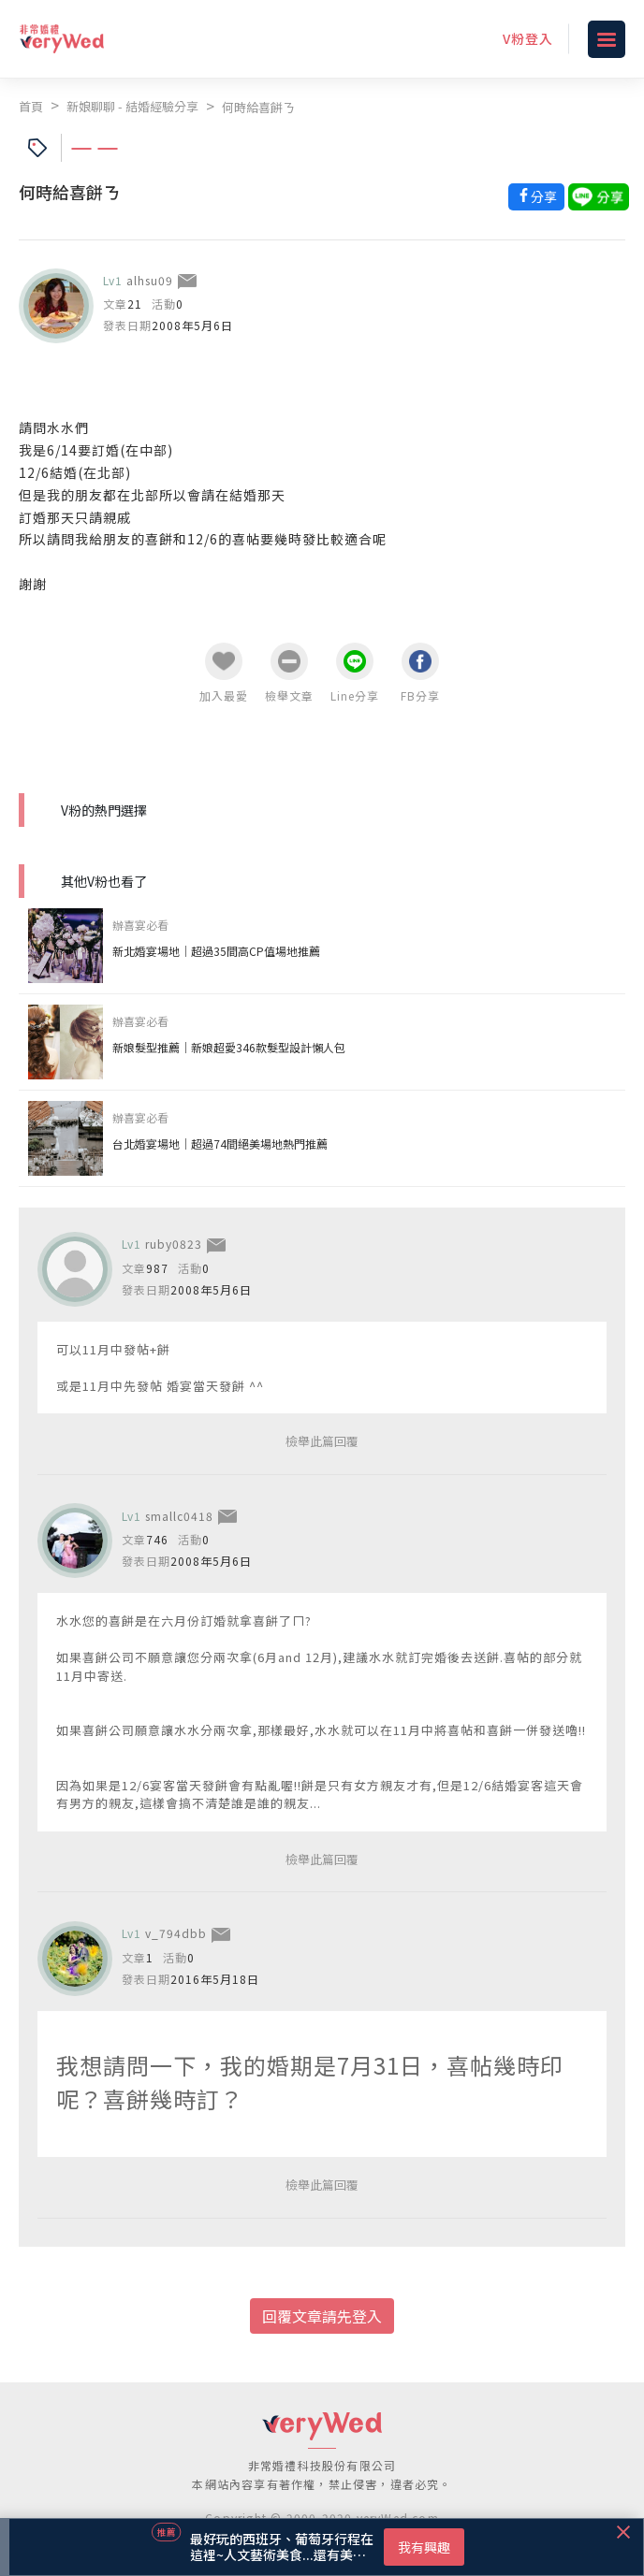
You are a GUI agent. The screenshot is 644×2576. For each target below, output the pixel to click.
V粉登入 (528, 38)
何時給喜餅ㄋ (258, 107)
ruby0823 (173, 1244)
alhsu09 (149, 280)
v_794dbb (176, 1933)
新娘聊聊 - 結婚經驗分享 (132, 106)
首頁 (31, 106)
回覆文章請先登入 (322, 2316)
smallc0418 (179, 1516)
